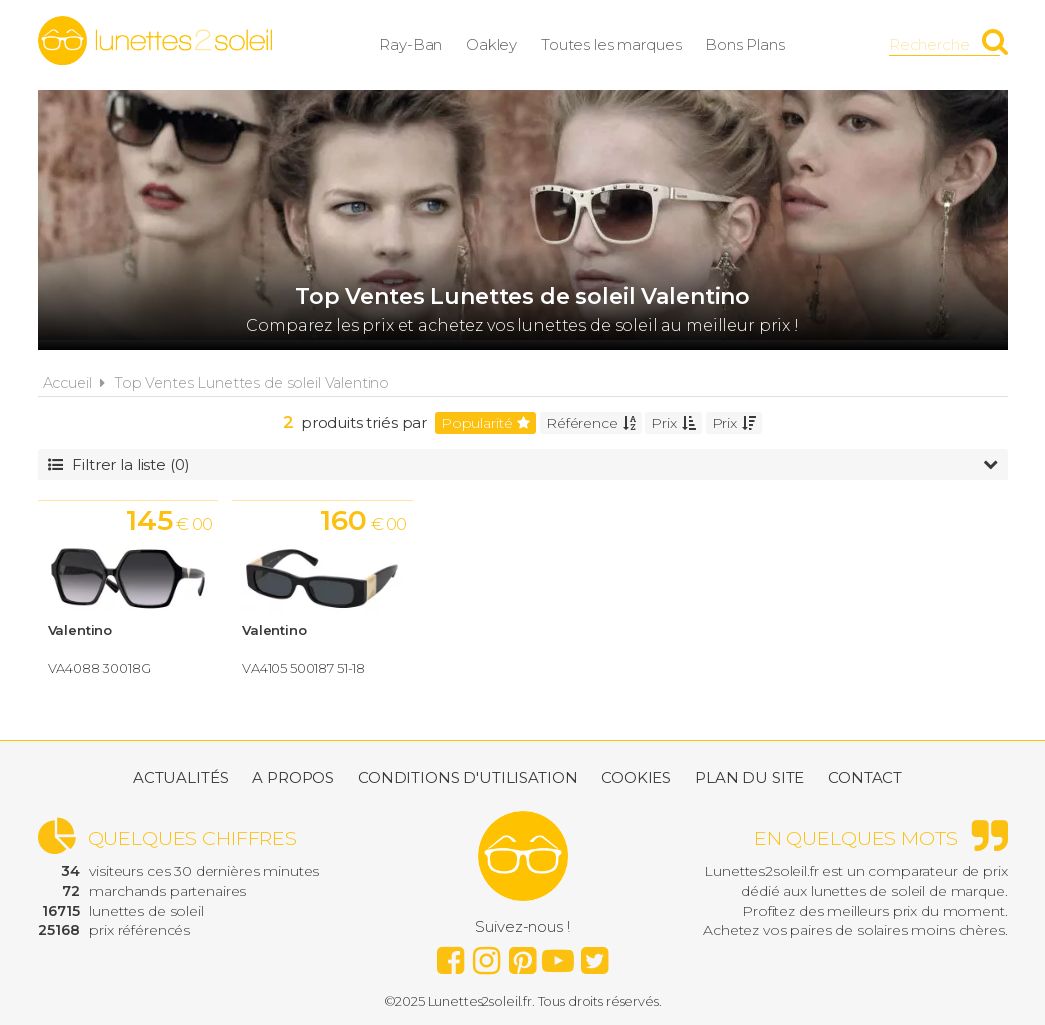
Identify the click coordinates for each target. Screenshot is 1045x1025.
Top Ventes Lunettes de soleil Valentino (251, 383)
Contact (865, 777)
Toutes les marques (612, 44)
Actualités (181, 777)
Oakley (492, 44)
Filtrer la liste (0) (523, 464)
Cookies (636, 777)
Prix (673, 423)
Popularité (485, 423)
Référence (591, 423)
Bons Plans (746, 44)
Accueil (67, 383)
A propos (293, 777)
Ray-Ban (411, 44)
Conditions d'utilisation (467, 777)
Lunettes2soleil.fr (155, 41)
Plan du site (749, 777)
